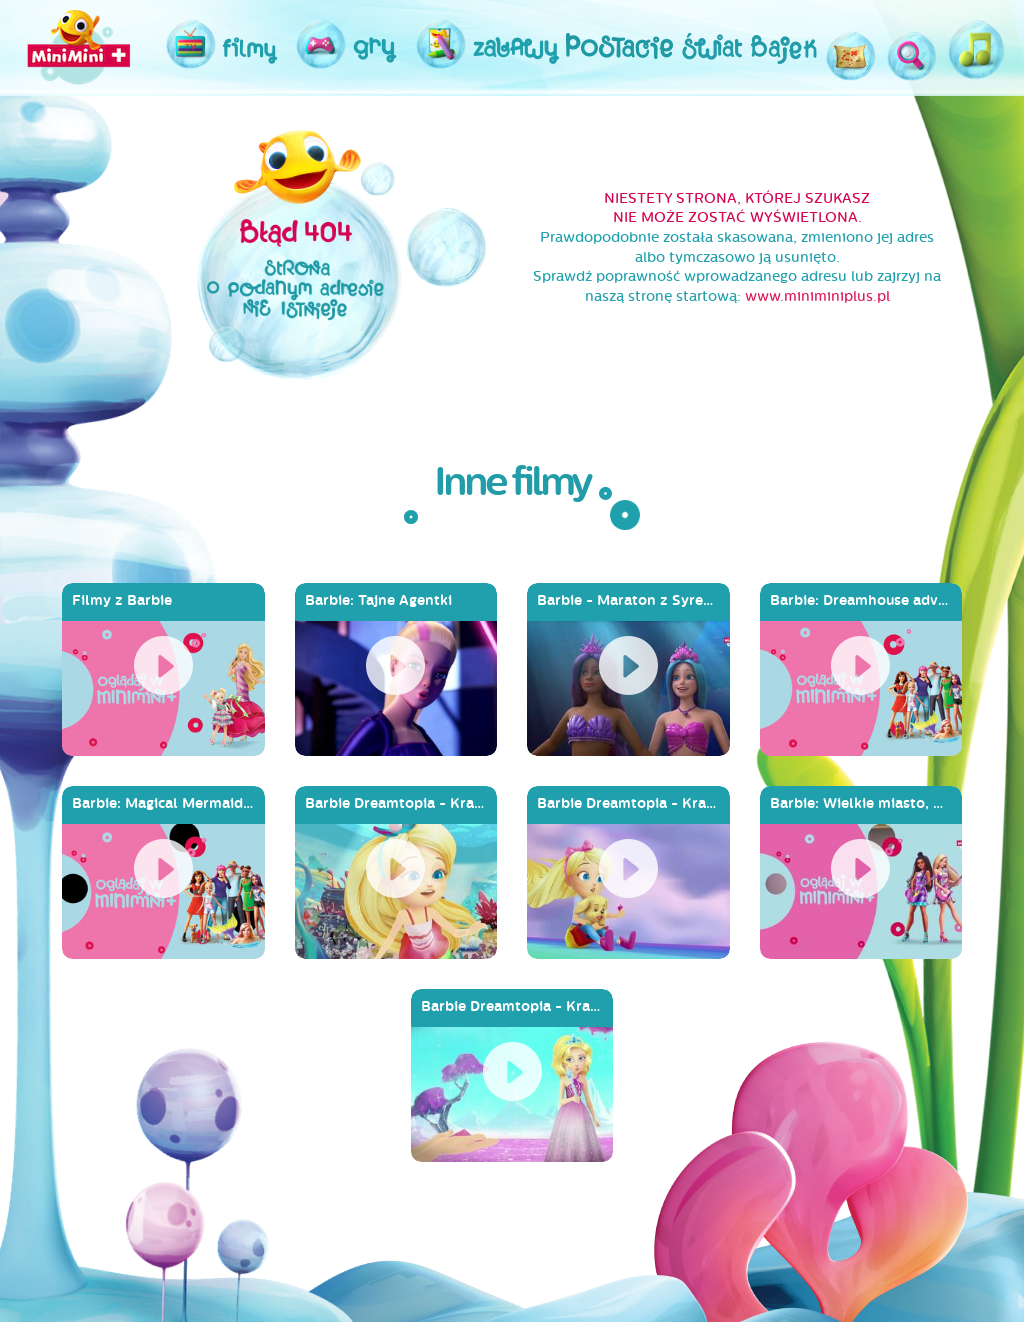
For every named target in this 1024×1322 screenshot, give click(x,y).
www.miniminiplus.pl (817, 296)
